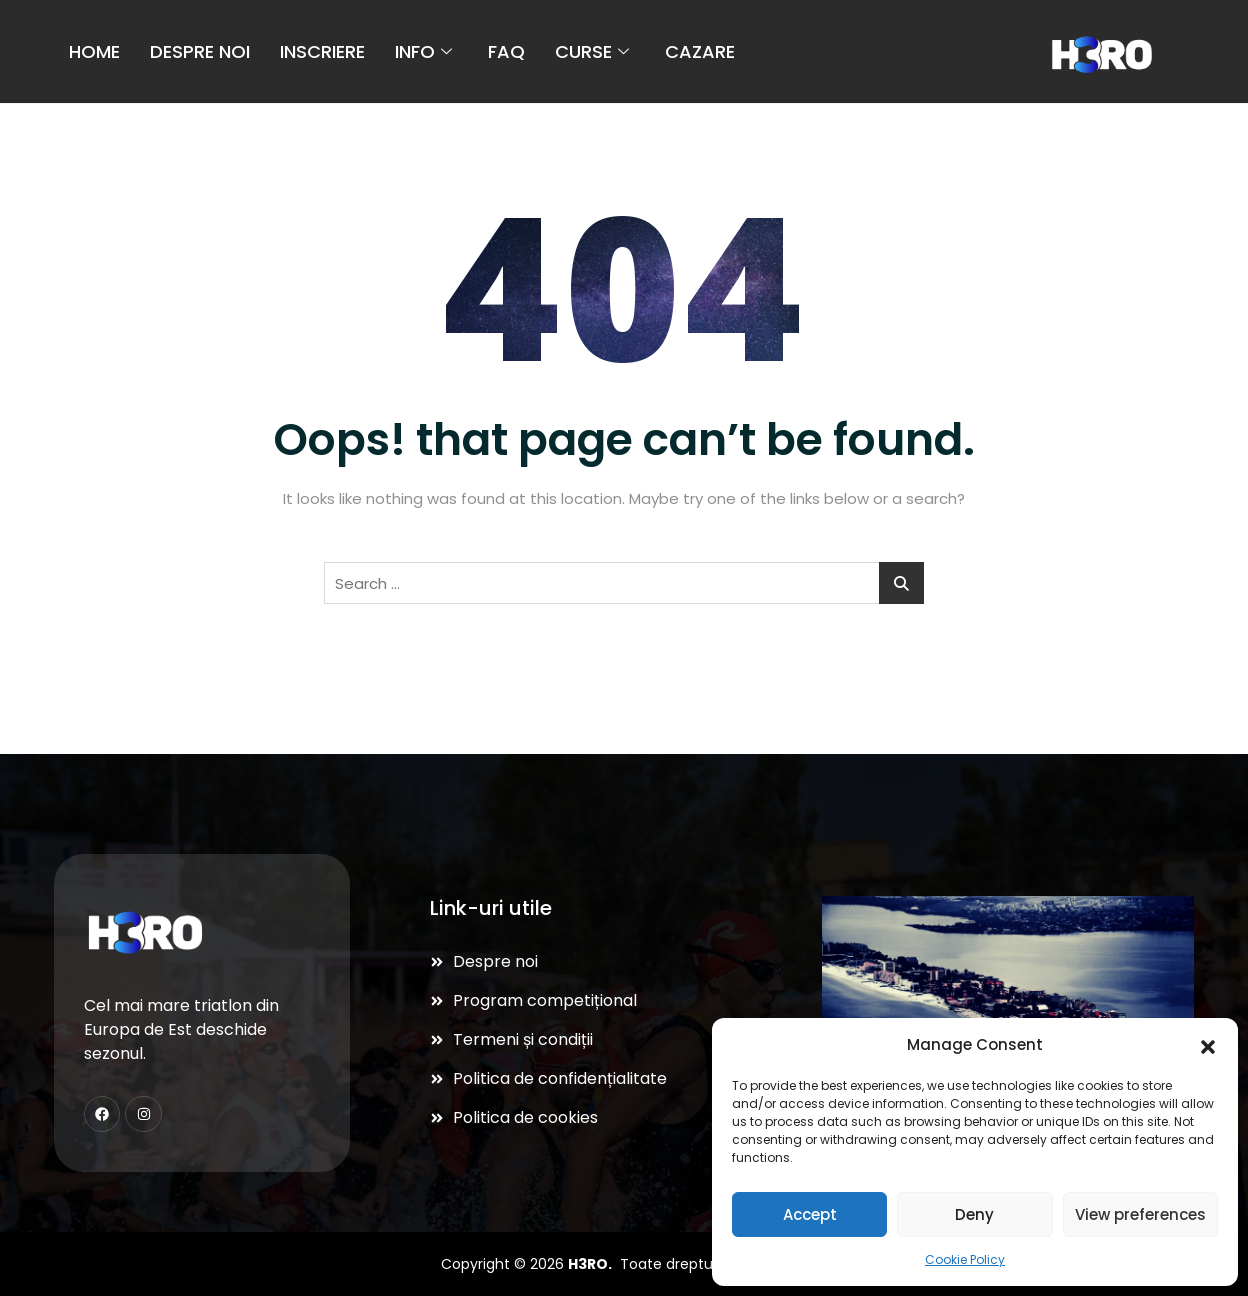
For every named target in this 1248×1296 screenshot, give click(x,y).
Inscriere (322, 50)
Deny (974, 1214)
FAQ (506, 50)
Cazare (700, 50)
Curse (592, 50)
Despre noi (200, 50)
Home (94, 50)
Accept (810, 1214)
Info (423, 50)
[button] (1208, 1045)
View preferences (1140, 1214)
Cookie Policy (965, 1259)
